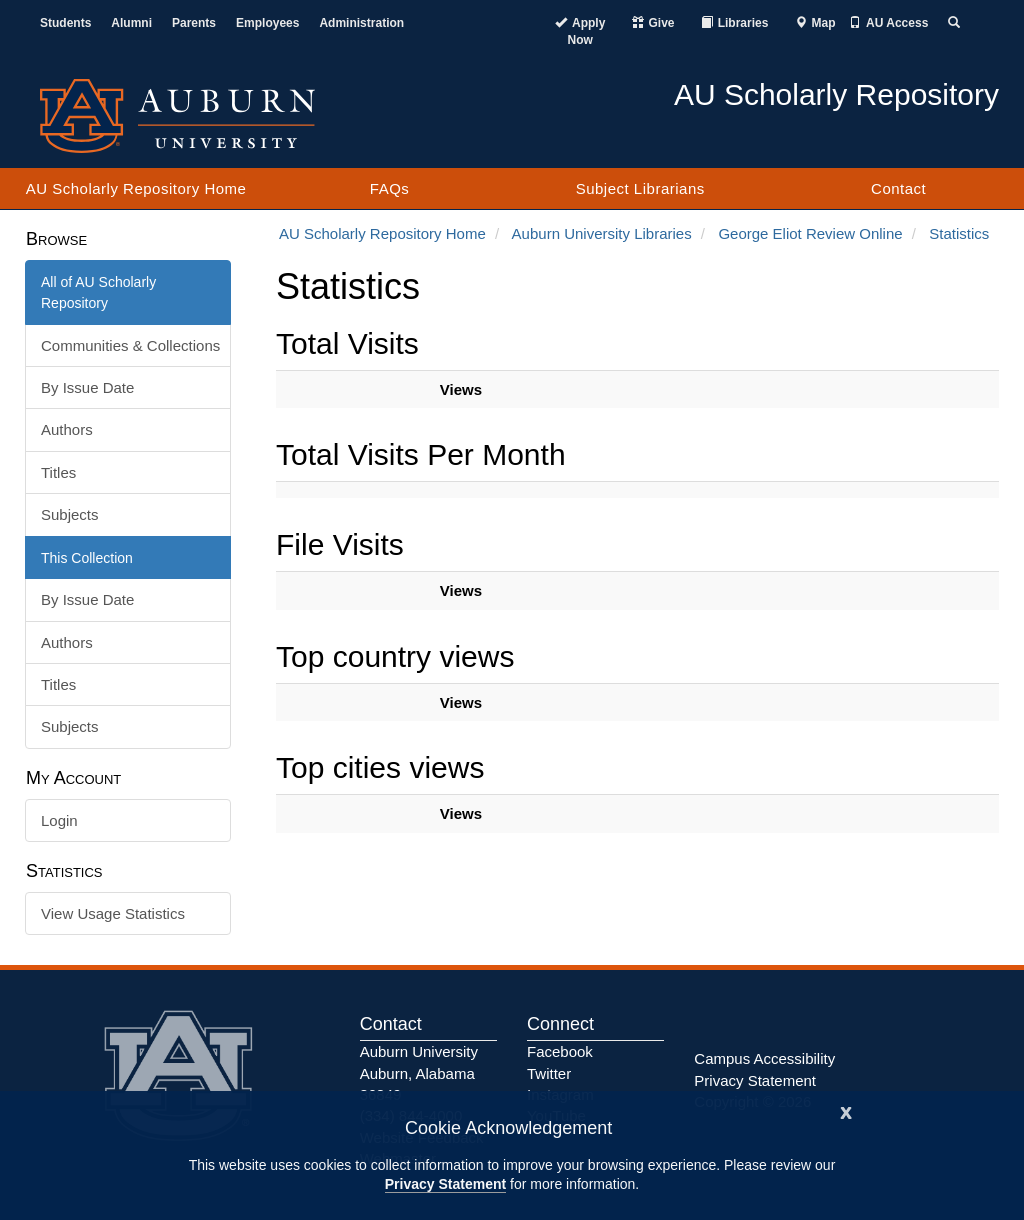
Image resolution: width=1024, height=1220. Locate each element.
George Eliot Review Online (810, 233)
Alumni (131, 23)
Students (65, 23)
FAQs (390, 188)
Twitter (549, 1073)
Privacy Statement (445, 1184)
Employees (267, 23)
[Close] (846, 1110)
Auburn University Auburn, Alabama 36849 (419, 1073)
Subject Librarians (640, 188)
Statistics (959, 233)
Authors (67, 429)
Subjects (70, 514)
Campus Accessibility (764, 1058)
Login (59, 820)
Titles (58, 472)
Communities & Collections (130, 345)
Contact (898, 188)
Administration (361, 23)
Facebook (560, 1051)
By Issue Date (87, 387)
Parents (194, 23)
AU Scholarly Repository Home (136, 188)
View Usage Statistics (113, 913)
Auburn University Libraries (602, 233)
